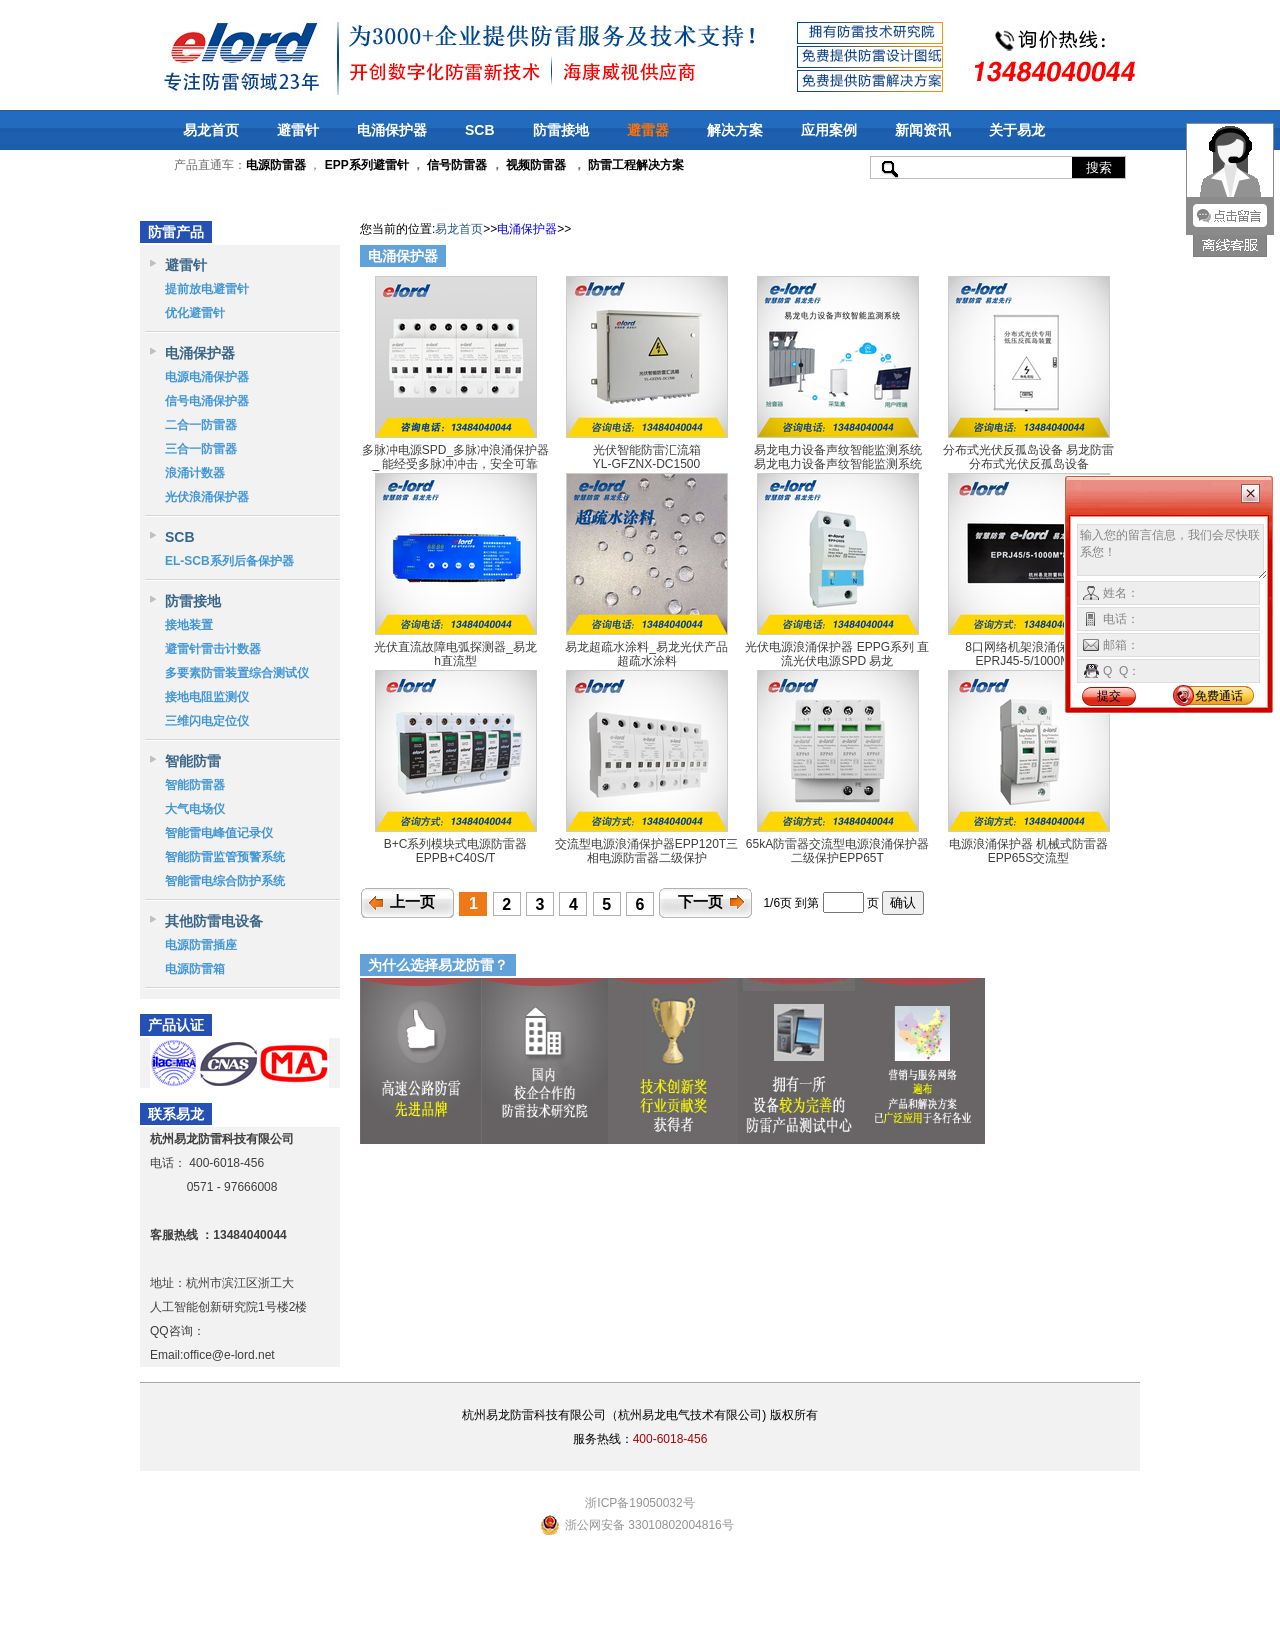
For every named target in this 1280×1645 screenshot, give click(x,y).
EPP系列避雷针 (367, 165)
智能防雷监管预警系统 (225, 857)
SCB (480, 130)
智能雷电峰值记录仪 (219, 833)
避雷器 (648, 130)
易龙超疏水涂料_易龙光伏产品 (646, 647)
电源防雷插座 (201, 945)
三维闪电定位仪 (207, 721)
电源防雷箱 (195, 969)
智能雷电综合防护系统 (225, 881)
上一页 (412, 902)
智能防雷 (193, 761)
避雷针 (298, 130)
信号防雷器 (457, 165)
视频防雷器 (536, 165)
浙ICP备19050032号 (639, 1503)
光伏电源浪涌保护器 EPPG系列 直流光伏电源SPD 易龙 (837, 654)
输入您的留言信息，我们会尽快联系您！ (1172, 552)
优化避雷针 (195, 313)
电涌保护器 (392, 130)
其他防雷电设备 (214, 921)
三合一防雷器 (201, 449)
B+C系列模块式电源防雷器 (456, 844)
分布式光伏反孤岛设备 (1029, 464)
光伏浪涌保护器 (207, 497)
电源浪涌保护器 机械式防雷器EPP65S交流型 (1028, 851)
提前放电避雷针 (207, 289)
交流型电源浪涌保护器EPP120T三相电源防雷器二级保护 (646, 851)
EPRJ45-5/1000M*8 (1028, 661)
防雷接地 (561, 130)
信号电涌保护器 (207, 401)
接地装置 (189, 625)
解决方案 (735, 130)
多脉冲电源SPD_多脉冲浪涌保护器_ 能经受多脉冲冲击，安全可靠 (455, 457)
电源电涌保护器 (207, 377)
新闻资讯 (923, 130)
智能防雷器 (195, 785)
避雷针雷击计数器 (213, 649)
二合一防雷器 (201, 425)
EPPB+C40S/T (456, 858)
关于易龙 (1017, 130)
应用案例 (829, 130)
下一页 (700, 902)
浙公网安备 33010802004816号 (649, 1525)
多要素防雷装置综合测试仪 (237, 673)
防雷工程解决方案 (634, 165)
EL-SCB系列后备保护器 (229, 561)
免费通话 (1219, 696)
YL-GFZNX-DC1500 (646, 464)
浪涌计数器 (195, 473)
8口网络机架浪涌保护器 (1028, 647)
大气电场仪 (195, 809)
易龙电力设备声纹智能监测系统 (838, 450)
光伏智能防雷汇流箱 (647, 450)
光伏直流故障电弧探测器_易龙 (455, 647)
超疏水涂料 (647, 661)
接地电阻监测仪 (207, 697)
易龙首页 (211, 130)
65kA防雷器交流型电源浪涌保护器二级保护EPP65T (837, 851)
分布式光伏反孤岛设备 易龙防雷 (1028, 450)
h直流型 (455, 661)
